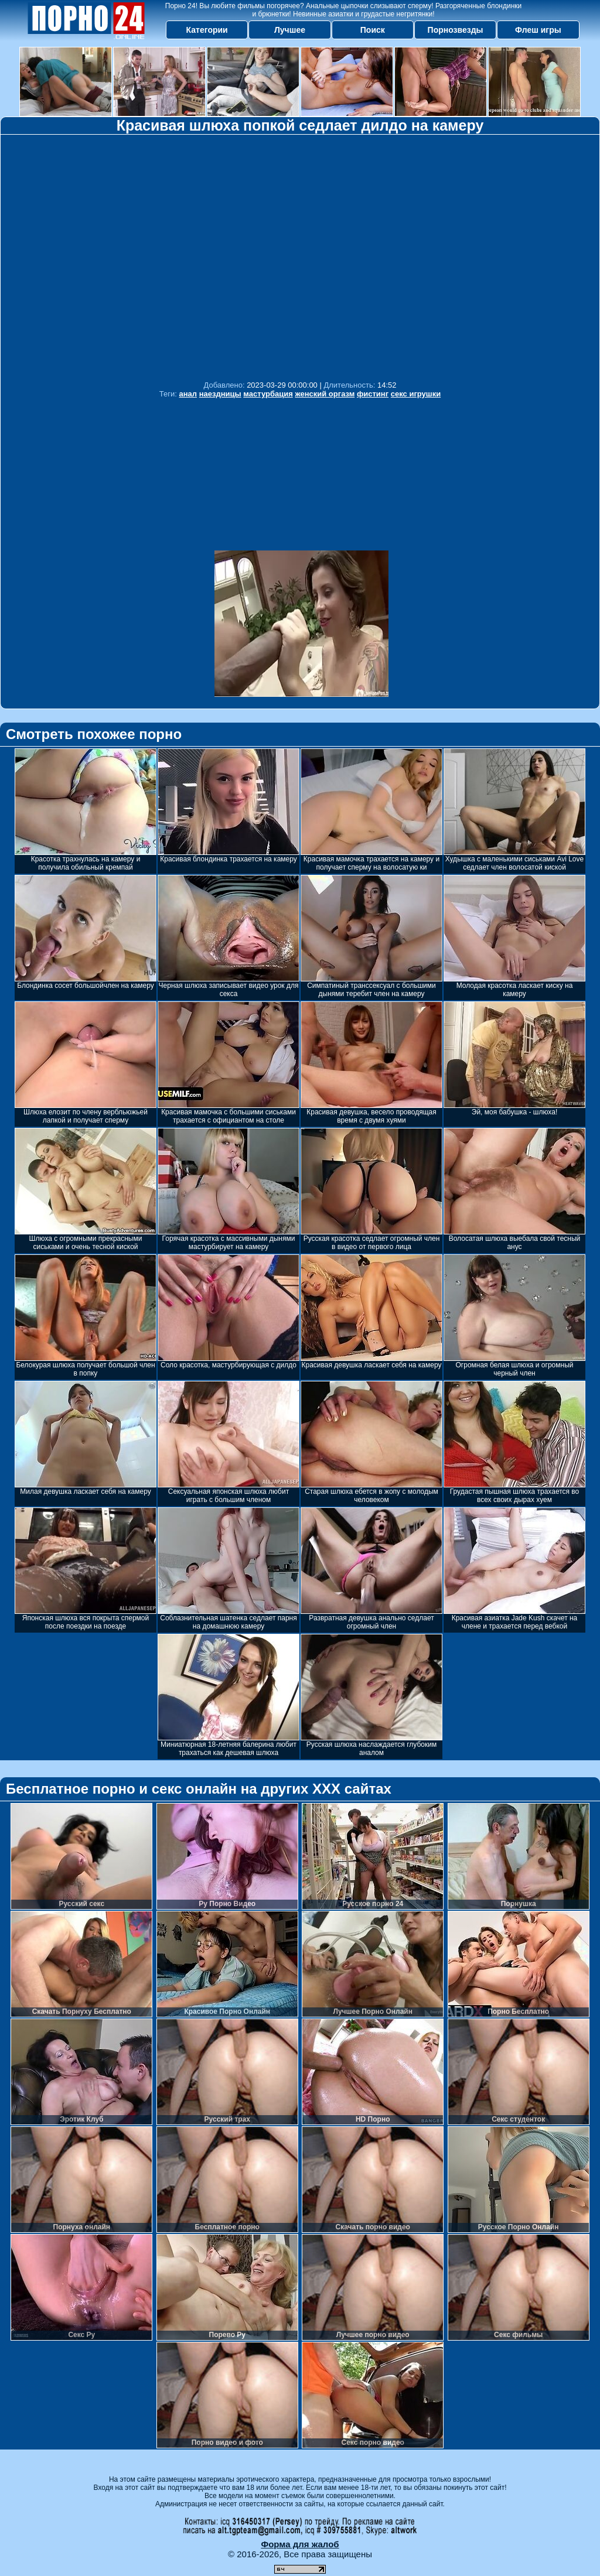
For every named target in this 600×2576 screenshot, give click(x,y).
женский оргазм (324, 393)
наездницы (220, 393)
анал (188, 393)
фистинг (372, 393)
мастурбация (267, 393)
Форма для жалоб (300, 2544)
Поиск (372, 30)
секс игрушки (416, 393)
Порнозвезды (455, 30)
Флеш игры (538, 30)
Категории (207, 30)
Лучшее (289, 30)
